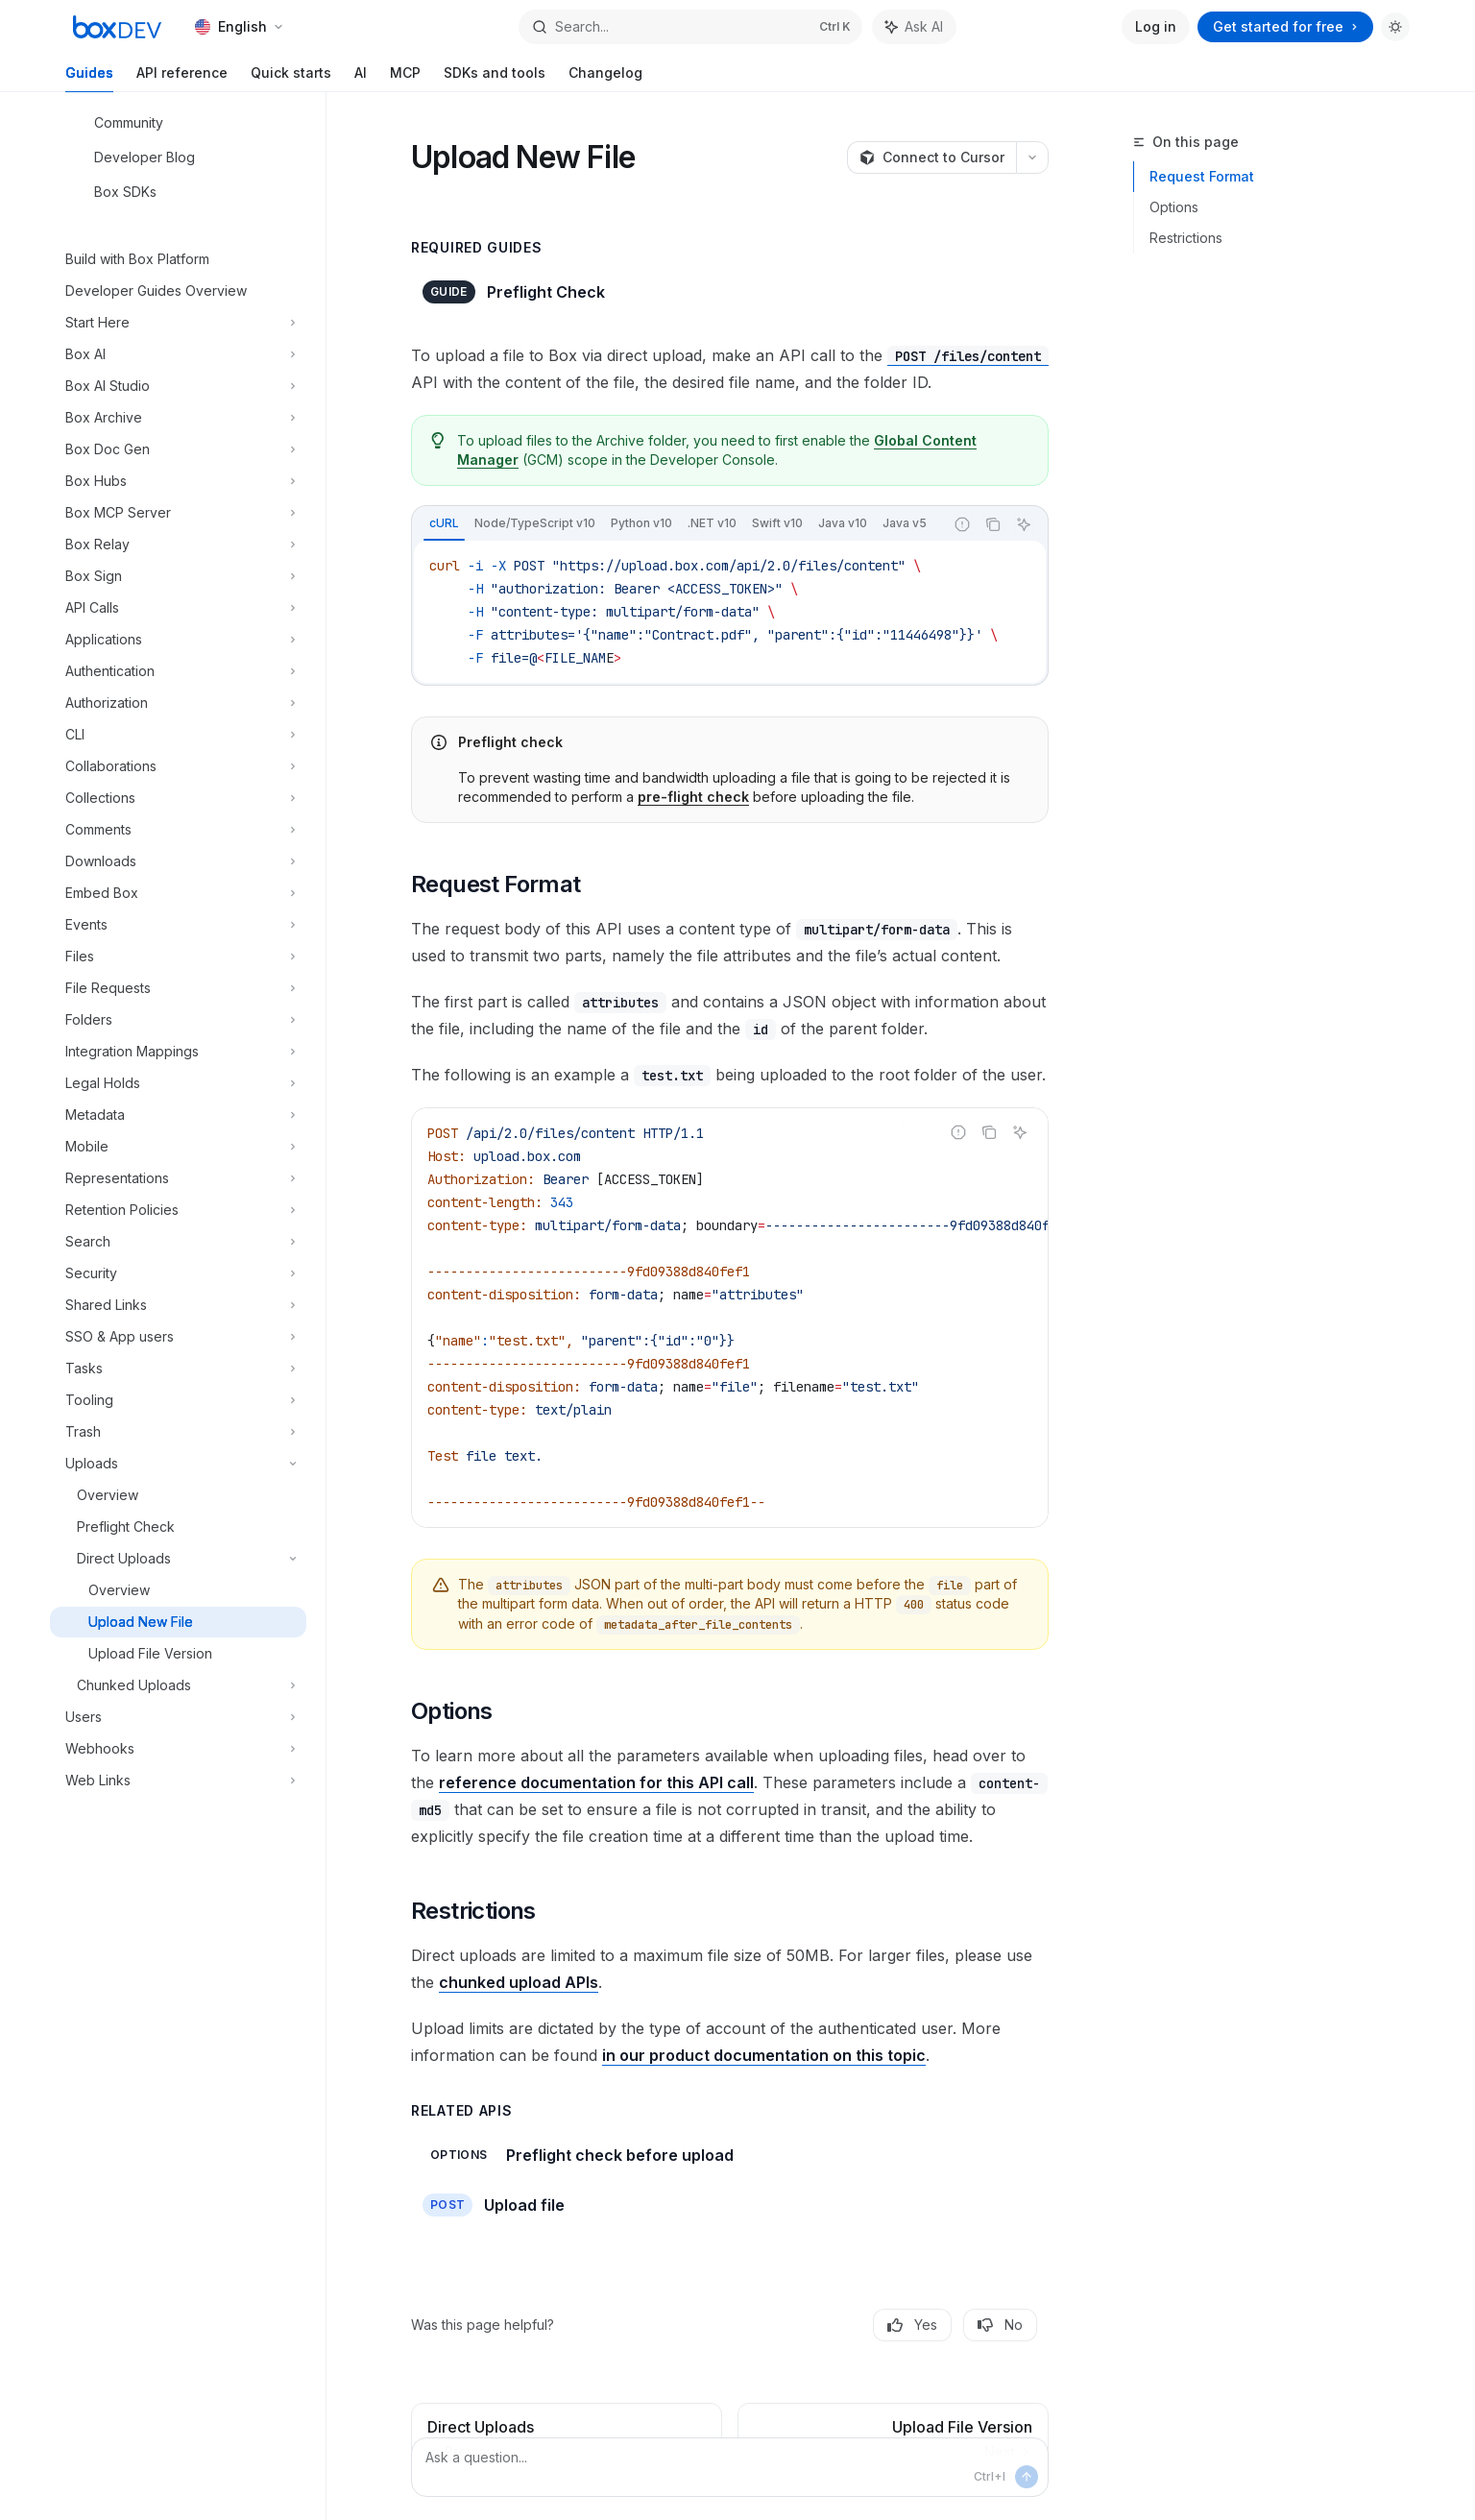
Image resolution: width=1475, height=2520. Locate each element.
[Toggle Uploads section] (178, 1463)
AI (360, 78)
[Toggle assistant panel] (914, 27)
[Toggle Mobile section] (178, 1146)
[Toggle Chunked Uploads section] (178, 1685)
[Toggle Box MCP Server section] (178, 512)
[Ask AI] (1023, 524)
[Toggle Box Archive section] (178, 417)
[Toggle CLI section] (178, 734)
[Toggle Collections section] (178, 798)
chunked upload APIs (518, 1982)
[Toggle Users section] (178, 1717)
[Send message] (1026, 2476)
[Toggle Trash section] (178, 1432)
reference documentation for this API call (596, 1782)
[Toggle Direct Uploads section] (178, 1558)
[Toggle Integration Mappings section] (178, 1051)
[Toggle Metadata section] (178, 1115)
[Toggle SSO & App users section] (178, 1336)
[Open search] (690, 27)
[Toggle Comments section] (178, 829)
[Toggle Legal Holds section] (178, 1083)
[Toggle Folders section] (178, 1020)
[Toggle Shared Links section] (178, 1305)
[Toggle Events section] (178, 924)
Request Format (1201, 176)
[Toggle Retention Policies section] (178, 1210)
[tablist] (678, 524)
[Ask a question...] (730, 2467)
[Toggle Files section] (178, 956)
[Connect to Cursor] (931, 157)
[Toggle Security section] (178, 1273)
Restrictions (1185, 238)
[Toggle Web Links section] (178, 1780)
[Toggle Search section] (178, 1241)
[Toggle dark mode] (1395, 26)
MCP (405, 78)
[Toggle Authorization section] (178, 703)
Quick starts (291, 78)
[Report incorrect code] (962, 524)
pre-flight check (693, 796)
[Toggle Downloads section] (178, 861)
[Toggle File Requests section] (178, 988)
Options (1173, 207)
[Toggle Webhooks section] (178, 1748)
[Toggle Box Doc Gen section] (178, 449)
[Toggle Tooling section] (178, 1400)
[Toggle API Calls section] (178, 608)
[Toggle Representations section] (178, 1178)
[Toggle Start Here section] (178, 322)
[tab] (444, 523)
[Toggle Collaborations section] (178, 766)
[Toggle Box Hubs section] (178, 481)
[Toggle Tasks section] (178, 1368)
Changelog (605, 78)
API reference (182, 78)
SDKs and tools (494, 78)
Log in (1155, 26)
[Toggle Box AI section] (178, 354)
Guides (89, 78)
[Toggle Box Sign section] (178, 576)
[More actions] (1032, 157)
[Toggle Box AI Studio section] (178, 386)
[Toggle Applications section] (178, 639)
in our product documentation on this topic (764, 2055)
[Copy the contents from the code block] (992, 524)
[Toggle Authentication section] (178, 671)
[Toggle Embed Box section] (178, 893)
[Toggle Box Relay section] (178, 544)
